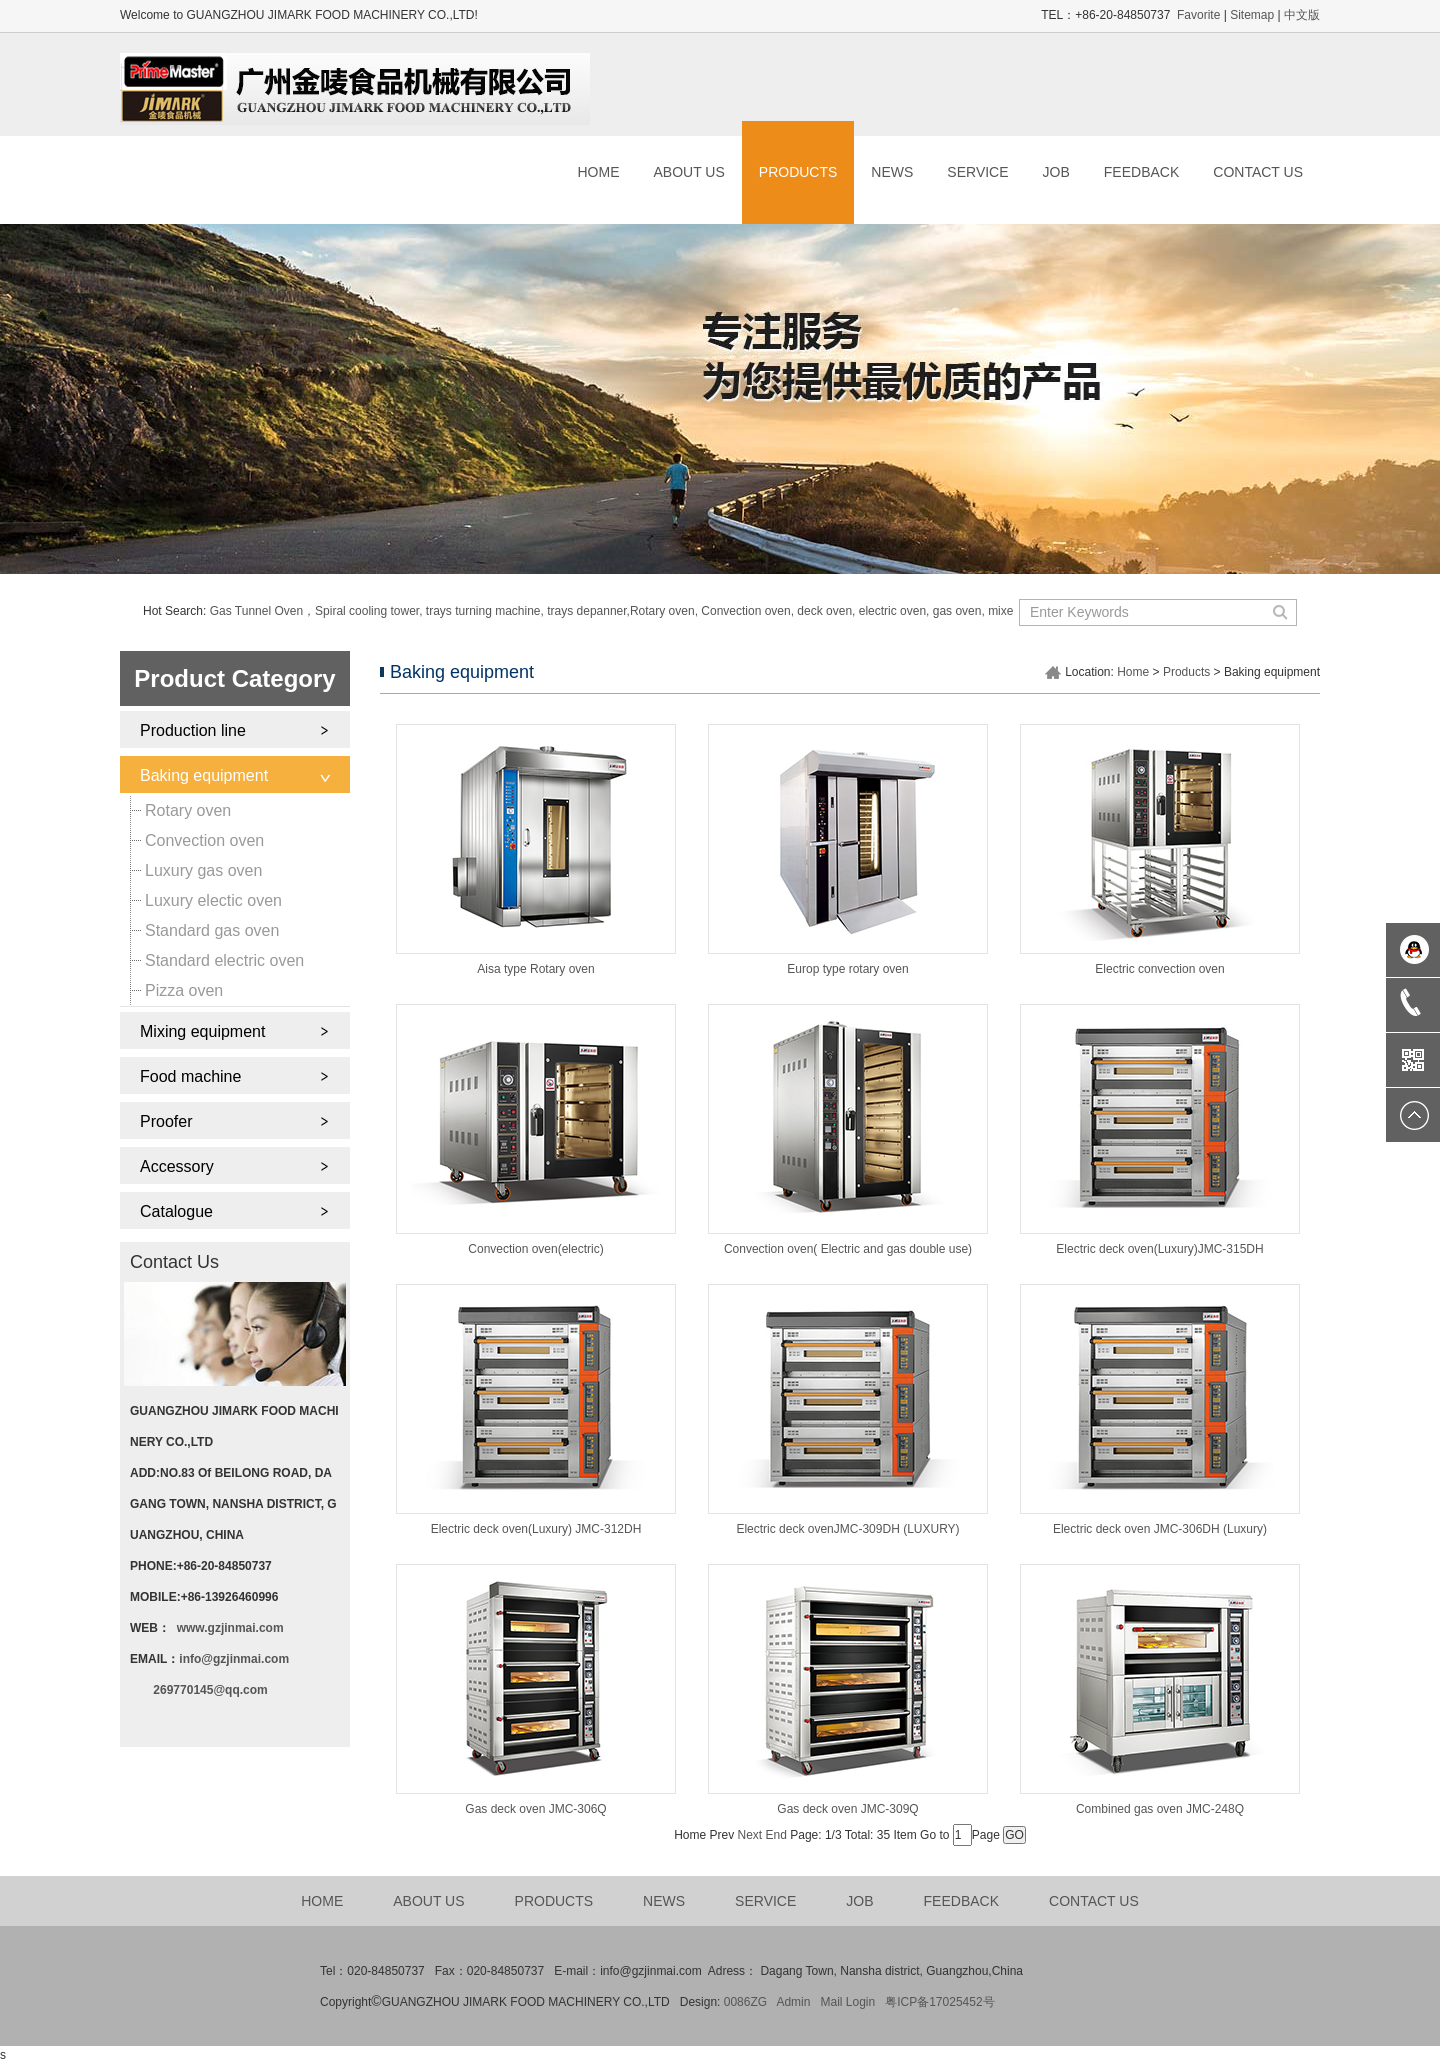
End (776, 1835)
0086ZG (745, 2002)
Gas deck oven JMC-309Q (847, 1809)
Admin (793, 2002)
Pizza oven (184, 990)
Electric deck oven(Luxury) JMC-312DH (536, 1529)
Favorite (1198, 15)
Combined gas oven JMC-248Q (1160, 1809)
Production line (193, 730)
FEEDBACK (1141, 172)
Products (1186, 672)
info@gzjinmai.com (234, 1659)
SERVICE (977, 172)
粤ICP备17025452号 (939, 2002)
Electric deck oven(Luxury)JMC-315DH (1159, 1249)
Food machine (190, 1076)
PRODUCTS (798, 172)
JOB (1056, 172)
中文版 (1302, 15)
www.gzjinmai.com (230, 1628)
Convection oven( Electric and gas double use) (848, 1249)
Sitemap (1252, 15)
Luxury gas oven (203, 870)
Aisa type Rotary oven (535, 969)
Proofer (166, 1121)
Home (1133, 672)
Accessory (177, 1166)
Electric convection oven (1159, 969)
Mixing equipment (202, 1031)
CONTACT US (1258, 172)
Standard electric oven (224, 960)
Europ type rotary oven (847, 969)
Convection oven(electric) (535, 1249)
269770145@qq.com (210, 1690)
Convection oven (204, 840)
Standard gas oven (212, 930)
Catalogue (176, 1211)
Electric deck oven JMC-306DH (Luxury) (1160, 1529)
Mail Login (847, 2002)
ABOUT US (688, 172)
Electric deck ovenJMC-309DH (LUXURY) (847, 1529)
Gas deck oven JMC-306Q (535, 1809)
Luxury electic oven (213, 900)
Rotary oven (188, 810)
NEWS (892, 172)
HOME (598, 172)
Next (750, 1835)
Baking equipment (204, 775)
